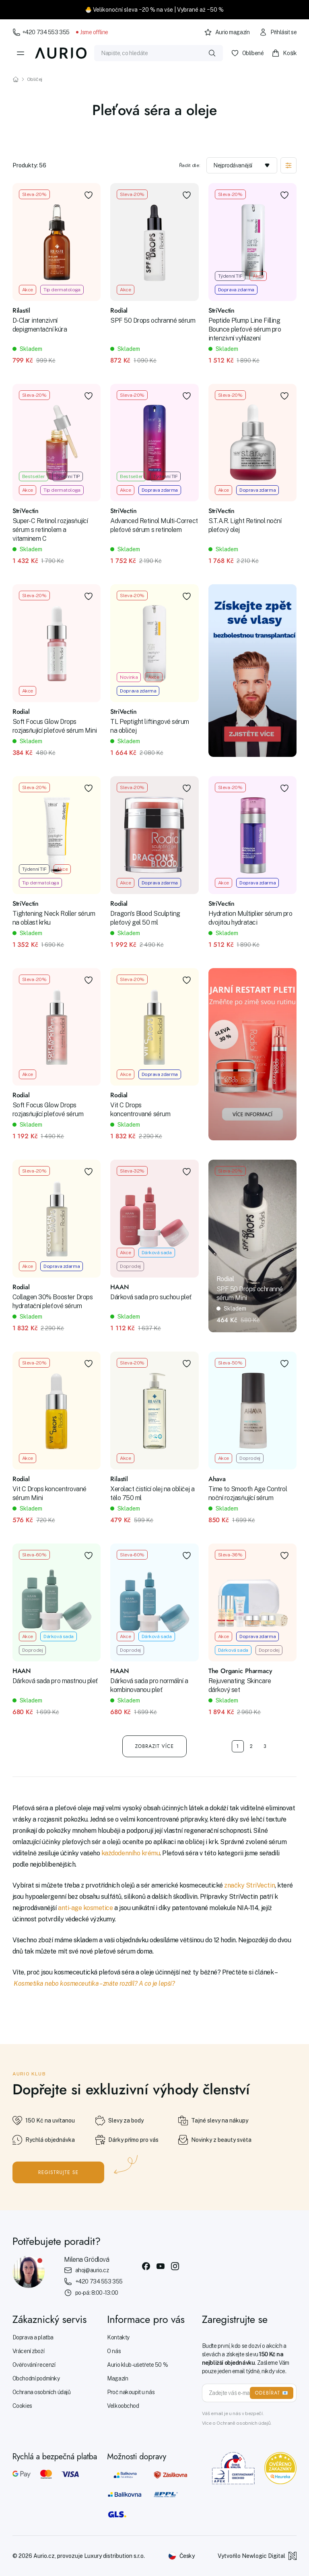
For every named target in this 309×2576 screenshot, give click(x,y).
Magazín (117, 2378)
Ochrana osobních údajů (41, 2392)
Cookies (22, 2406)
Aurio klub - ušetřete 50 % (137, 2365)
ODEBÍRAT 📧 (271, 2393)
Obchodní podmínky (36, 2378)
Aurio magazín (227, 32)
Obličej (34, 79)
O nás (114, 2351)
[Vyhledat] (212, 53)
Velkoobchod (123, 2406)
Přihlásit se (278, 32)
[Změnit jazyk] (181, 2556)
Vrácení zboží (28, 2351)
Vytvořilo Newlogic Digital (257, 2556)
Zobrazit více (154, 1746)
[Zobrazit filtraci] (288, 165)
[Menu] (20, 53)
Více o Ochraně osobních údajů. (237, 2423)
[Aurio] (61, 53)
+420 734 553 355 (41, 32)
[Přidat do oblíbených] (88, 195)
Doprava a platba (33, 2337)
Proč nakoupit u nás (130, 2392)
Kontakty (118, 2337)
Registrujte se (58, 2172)
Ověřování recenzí (34, 2365)
